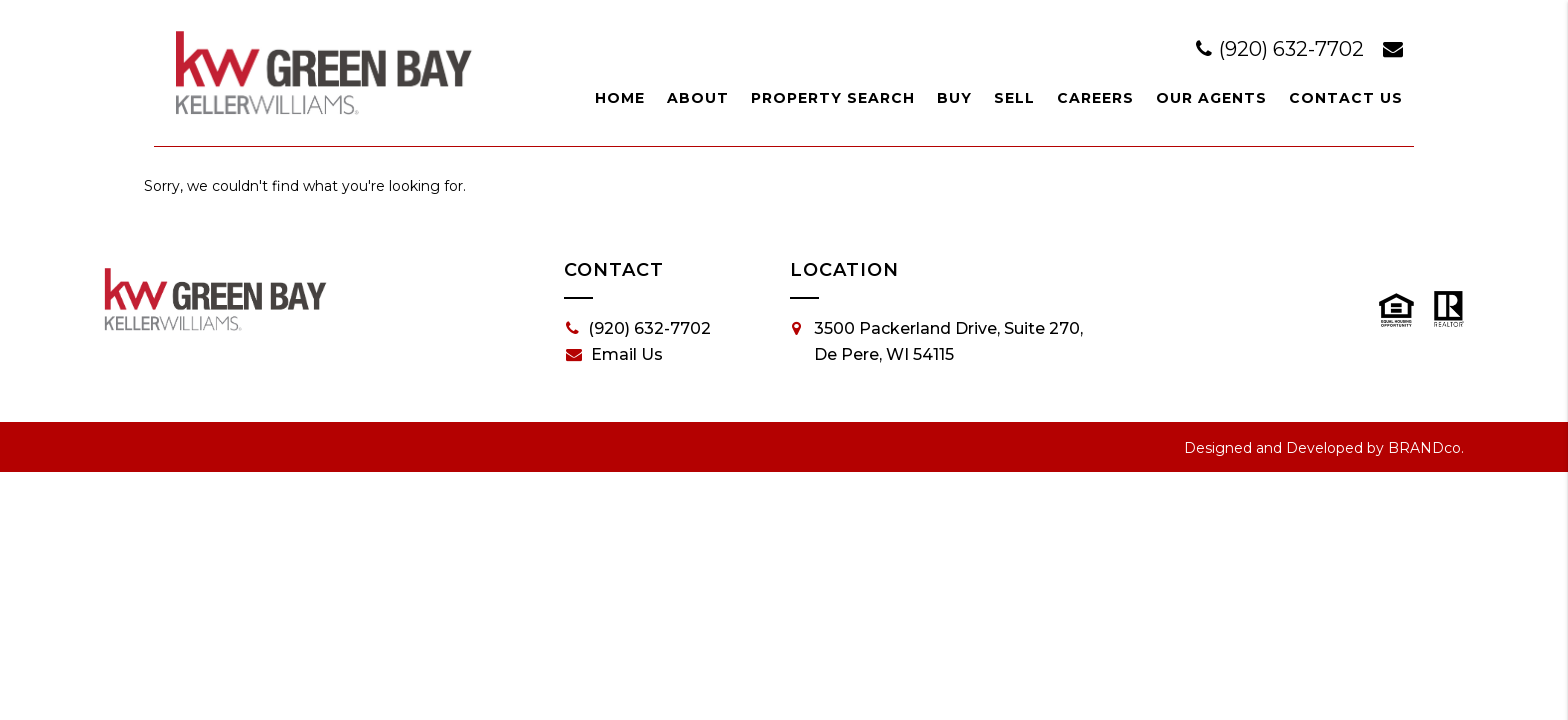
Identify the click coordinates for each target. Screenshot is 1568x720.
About (698, 98)
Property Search (833, 98)
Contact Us (1346, 98)
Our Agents (1211, 98)
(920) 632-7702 (1282, 49)
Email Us (614, 355)
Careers (1095, 98)
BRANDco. (1426, 448)
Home (620, 98)
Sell (1014, 98)
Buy (954, 98)
